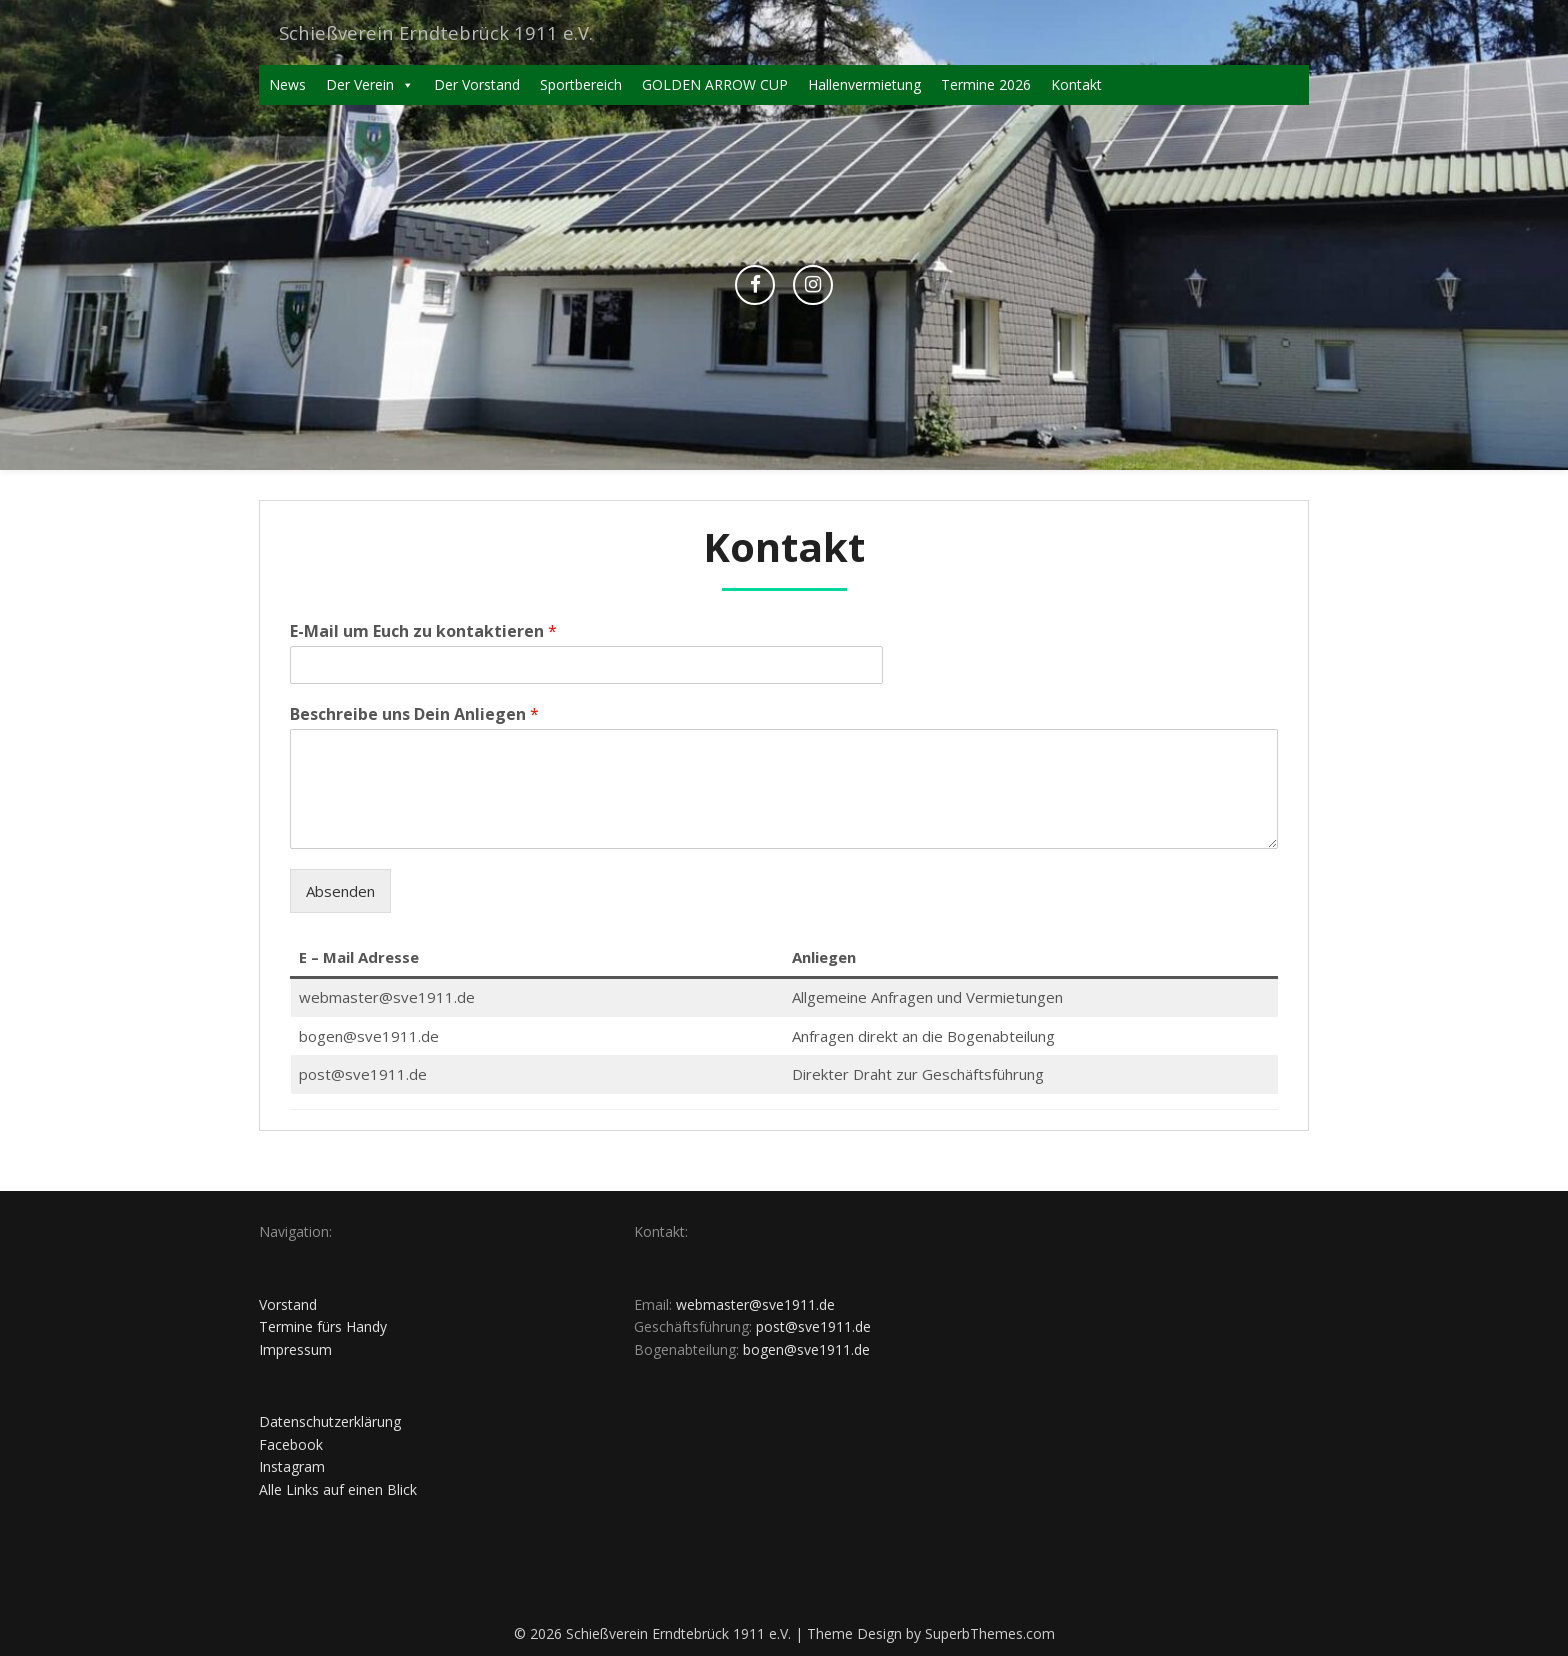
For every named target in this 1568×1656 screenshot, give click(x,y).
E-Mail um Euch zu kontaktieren (423, 631)
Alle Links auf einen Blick (338, 1489)
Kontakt (1076, 84)
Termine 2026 (986, 84)
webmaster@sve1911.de (755, 1304)
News (287, 84)
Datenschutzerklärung (330, 1421)
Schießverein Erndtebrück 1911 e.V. (445, 32)
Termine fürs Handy (323, 1326)
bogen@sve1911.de (806, 1349)
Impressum (295, 1349)
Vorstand (288, 1304)
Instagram (292, 1466)
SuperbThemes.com (990, 1633)
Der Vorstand (477, 84)
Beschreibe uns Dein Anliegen (414, 714)
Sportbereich (581, 84)
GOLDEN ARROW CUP (715, 84)
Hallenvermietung (864, 84)
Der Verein (370, 85)
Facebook (291, 1444)
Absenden (340, 891)
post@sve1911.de (813, 1326)
